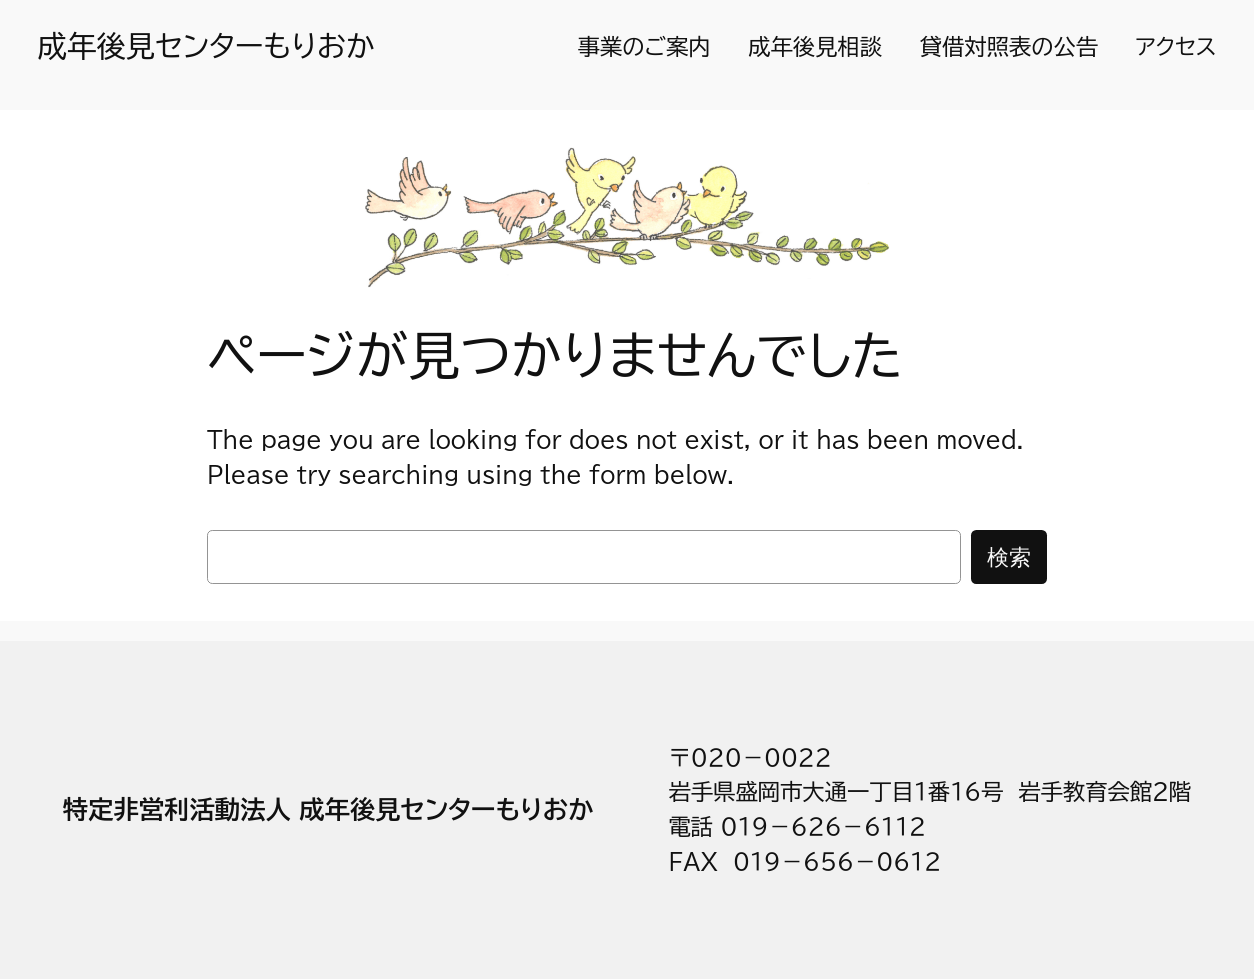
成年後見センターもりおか (206, 46)
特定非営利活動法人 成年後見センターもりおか (328, 809)
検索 (1009, 556)
